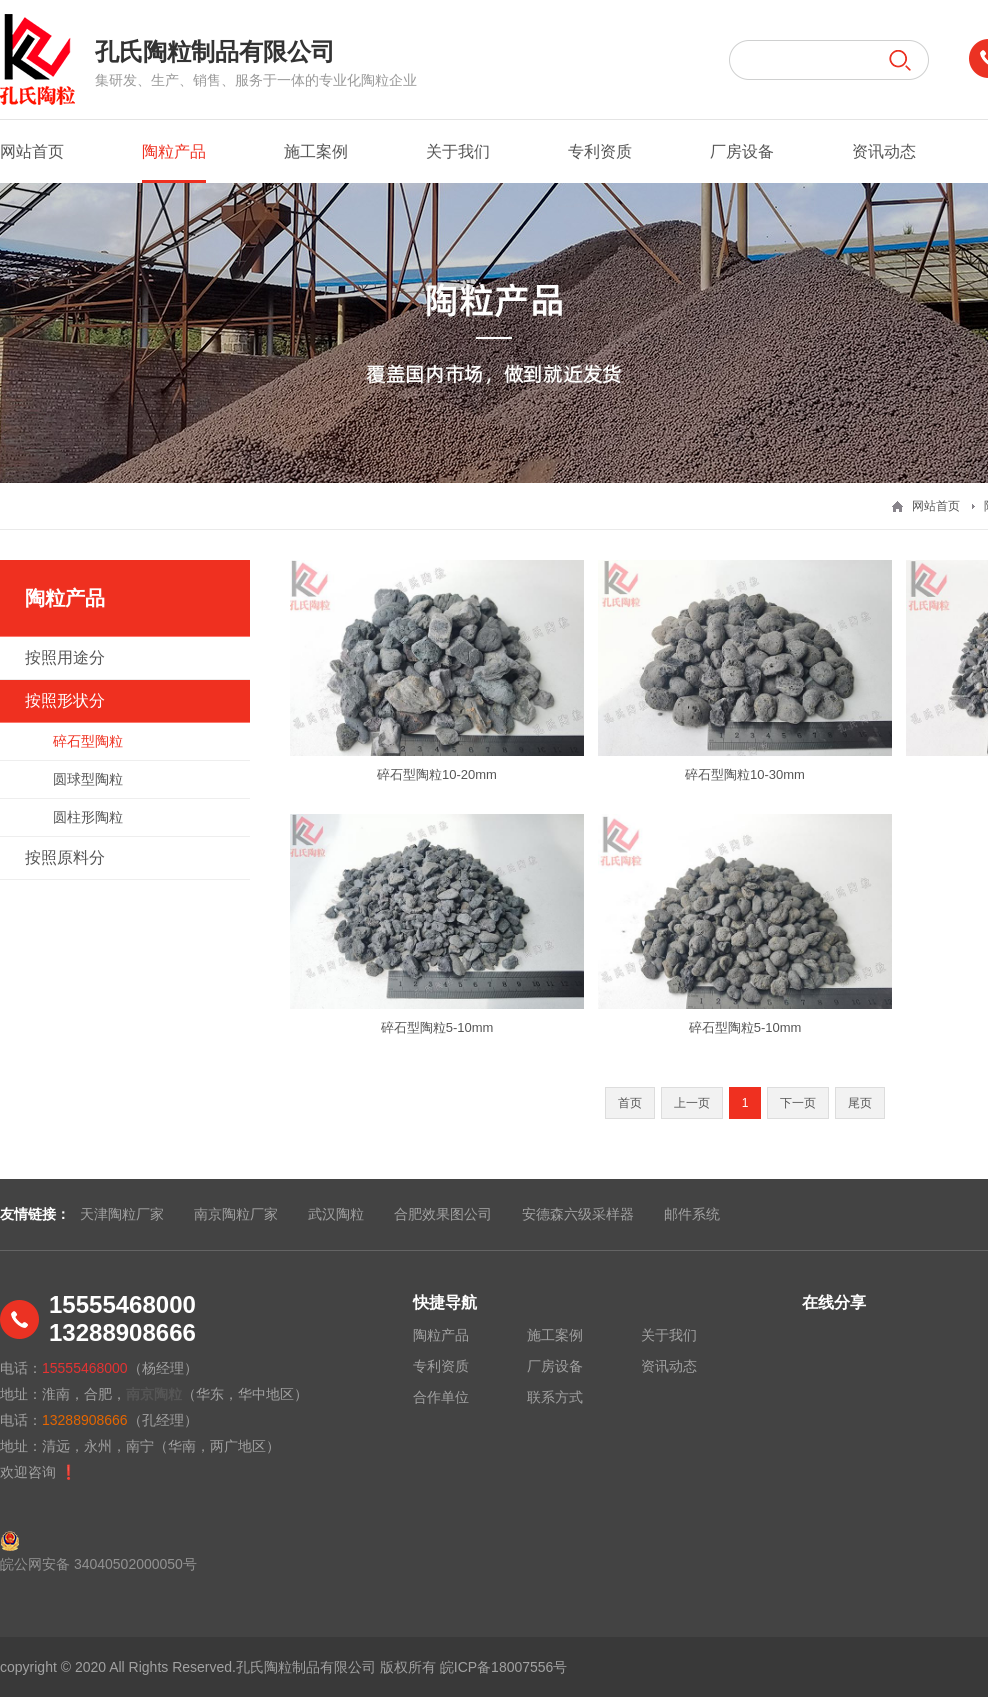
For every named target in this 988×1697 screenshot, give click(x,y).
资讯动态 (884, 151)
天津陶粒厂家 (122, 1214)
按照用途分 (65, 657)
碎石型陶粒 (88, 741)
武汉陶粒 (336, 1214)
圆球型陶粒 (88, 779)
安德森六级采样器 (578, 1214)
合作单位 (441, 1397)
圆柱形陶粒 (88, 817)
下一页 (798, 1103)
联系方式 (555, 1397)
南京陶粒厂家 (236, 1214)
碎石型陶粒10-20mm (437, 774)
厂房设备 (742, 151)
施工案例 (316, 151)
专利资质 (600, 151)
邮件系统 (692, 1214)
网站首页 (32, 151)
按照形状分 (65, 700)
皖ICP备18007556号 (504, 1667)
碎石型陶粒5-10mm (437, 1027)
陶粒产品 (174, 163)
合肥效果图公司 (443, 1214)
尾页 (860, 1103)
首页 (630, 1103)
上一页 (692, 1103)
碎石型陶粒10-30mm (745, 774)
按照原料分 (65, 857)
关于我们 (458, 151)
